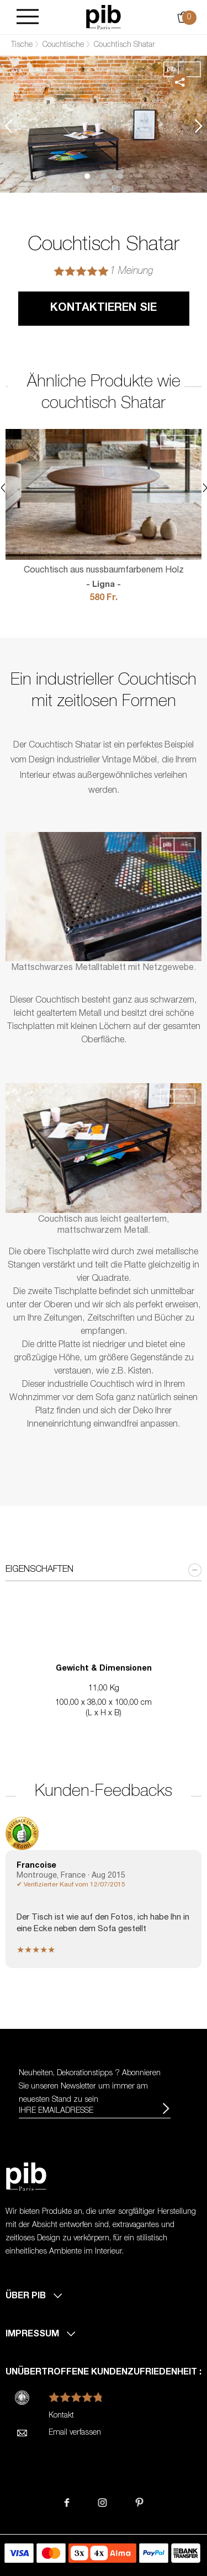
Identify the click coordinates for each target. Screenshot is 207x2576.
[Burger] (28, 17)
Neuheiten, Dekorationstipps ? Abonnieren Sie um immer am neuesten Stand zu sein (90, 2087)
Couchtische (63, 45)
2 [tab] (104, 176)
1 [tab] (87, 176)
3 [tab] (120, 176)
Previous (8, 125)
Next (199, 125)
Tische (22, 45)
